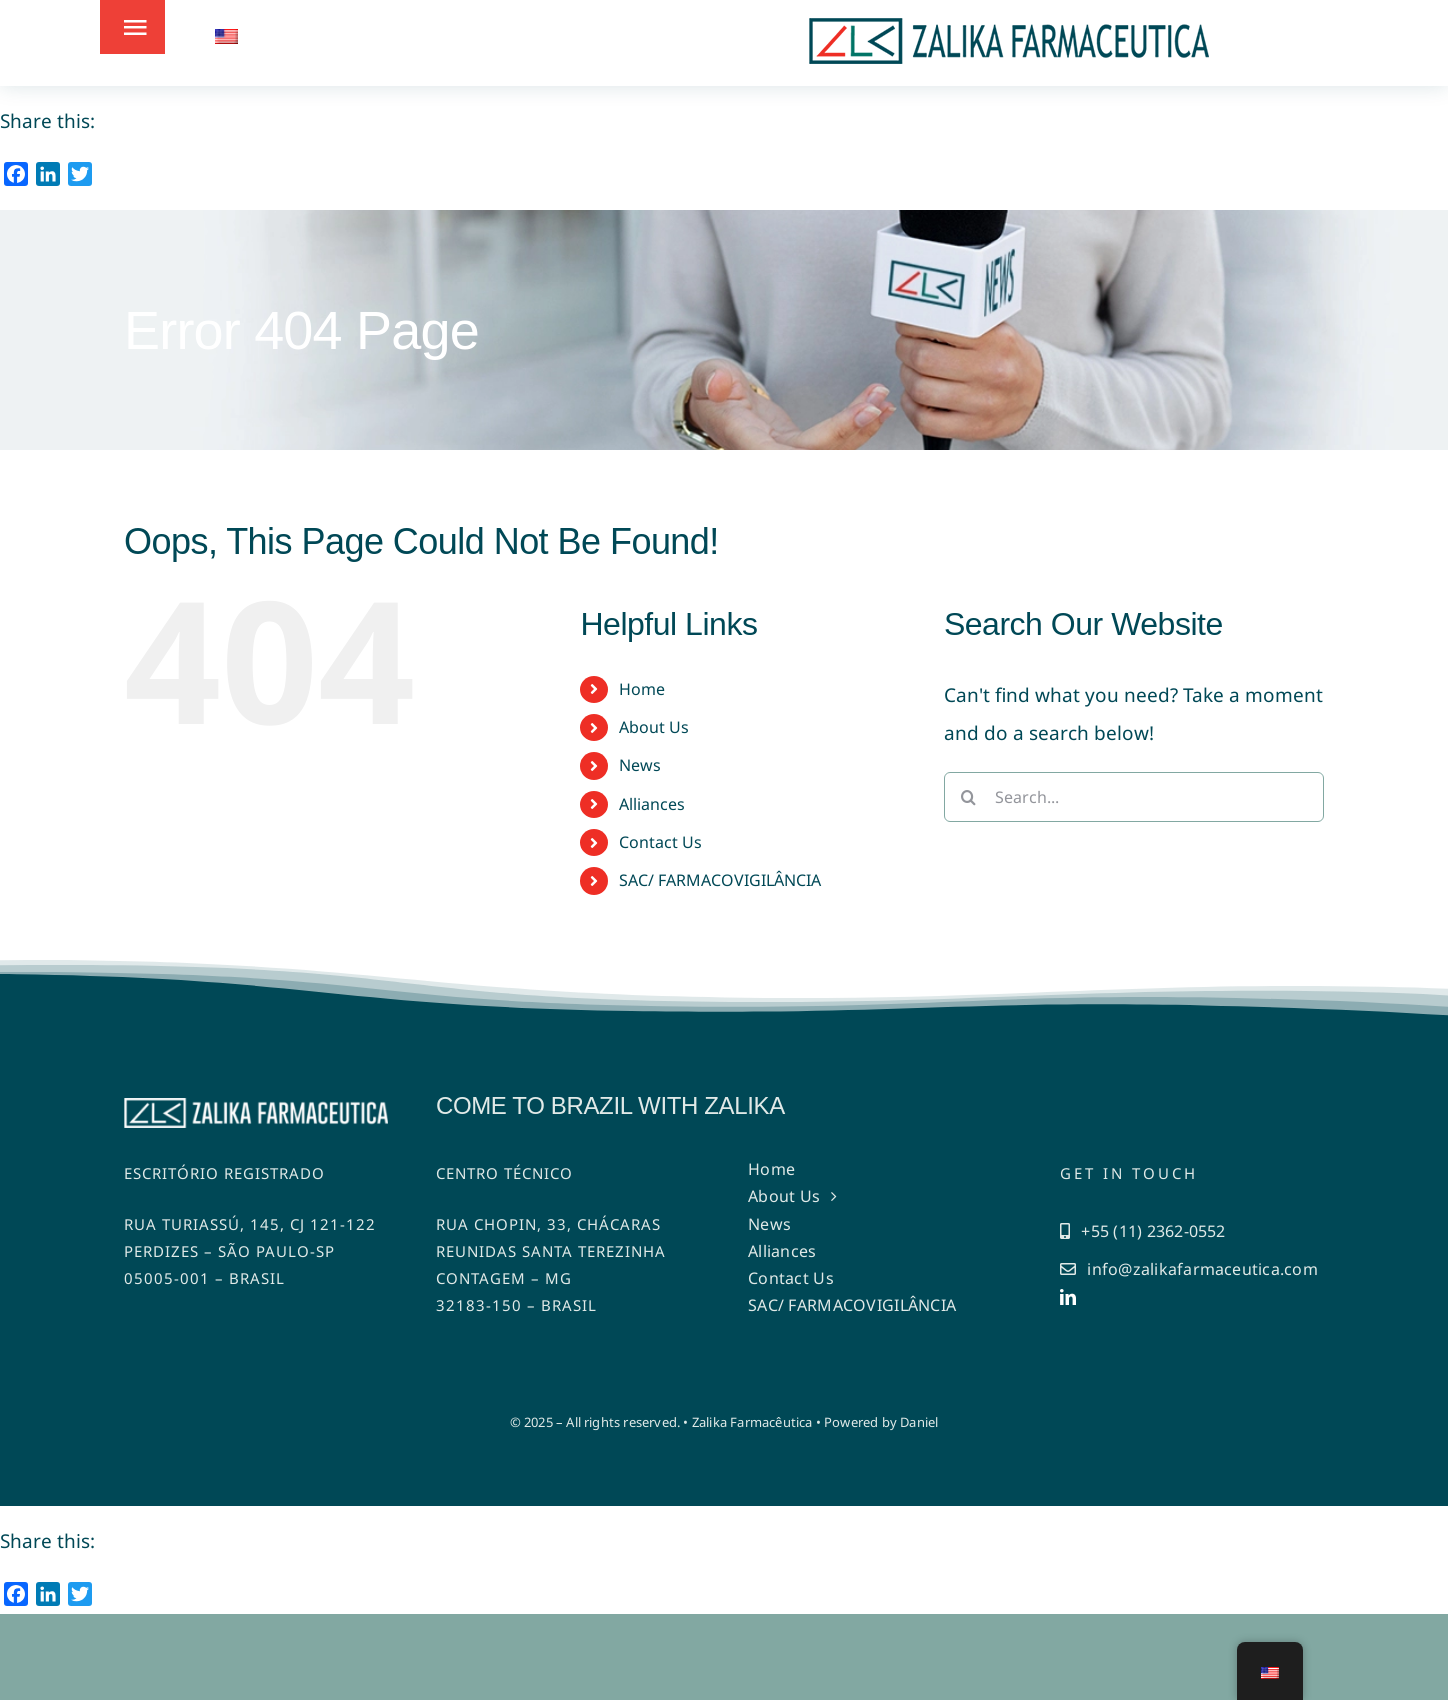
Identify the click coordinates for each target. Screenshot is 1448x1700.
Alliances (652, 804)
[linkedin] (1068, 1297)
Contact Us (660, 842)
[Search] (969, 797)
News (640, 765)
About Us (654, 727)
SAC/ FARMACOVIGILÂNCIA (720, 880)
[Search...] (1134, 797)
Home (642, 689)
